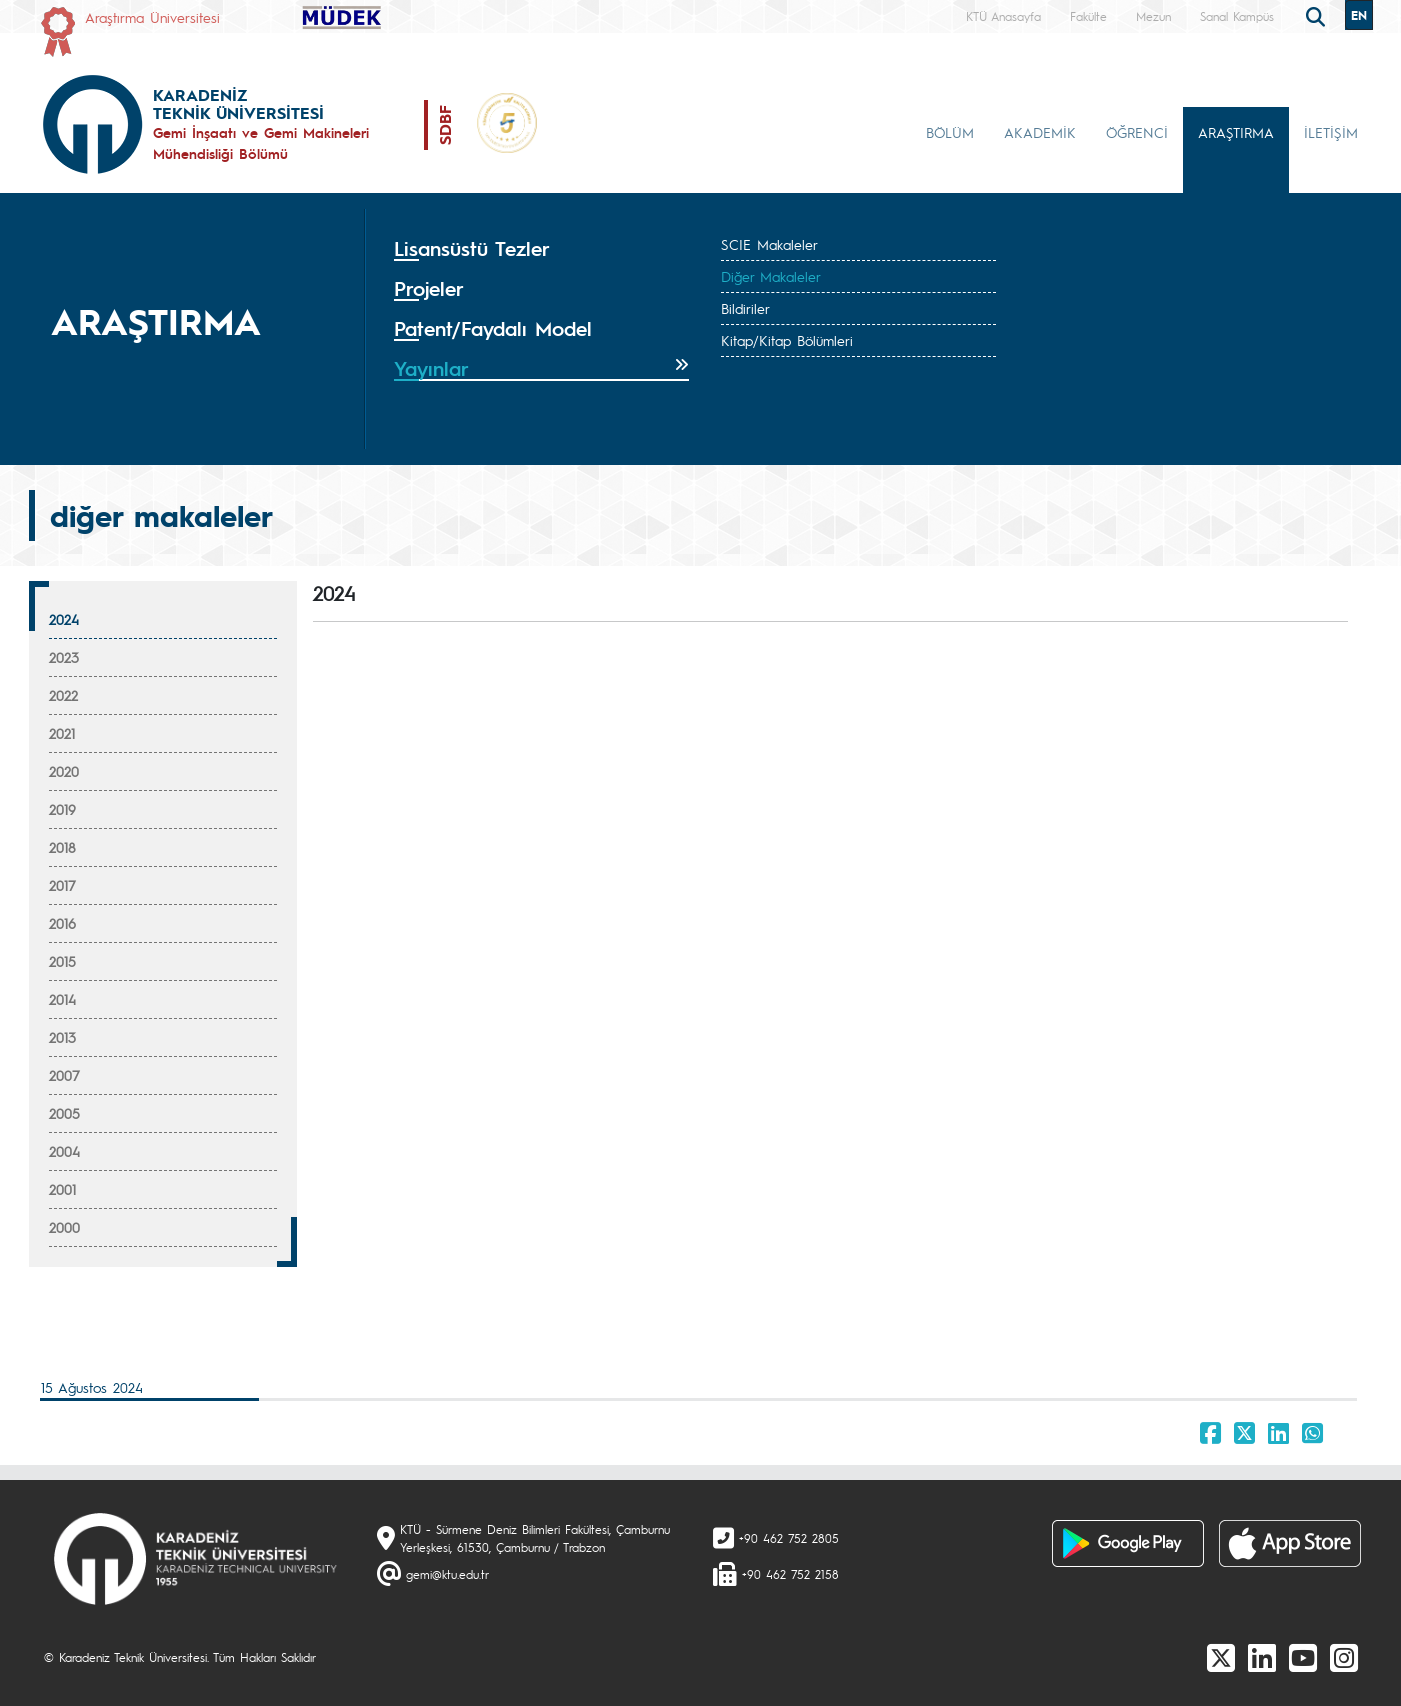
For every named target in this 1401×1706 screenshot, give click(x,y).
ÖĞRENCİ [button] (1137, 132)
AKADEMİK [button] (1040, 132)
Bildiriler (745, 308)
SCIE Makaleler (769, 244)
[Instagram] (1344, 1657)
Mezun (1153, 16)
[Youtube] (1303, 1657)
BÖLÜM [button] (950, 132)
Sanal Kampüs (1237, 16)
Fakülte (1088, 16)
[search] (1318, 15)
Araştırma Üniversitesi (152, 17)
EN (1359, 15)
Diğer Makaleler (771, 276)
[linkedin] (1262, 1657)
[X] (1221, 1657)
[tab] (542, 249)
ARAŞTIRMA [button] (1236, 132)
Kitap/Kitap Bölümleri (787, 340)
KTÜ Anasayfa (1003, 16)
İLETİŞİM (1331, 132)
